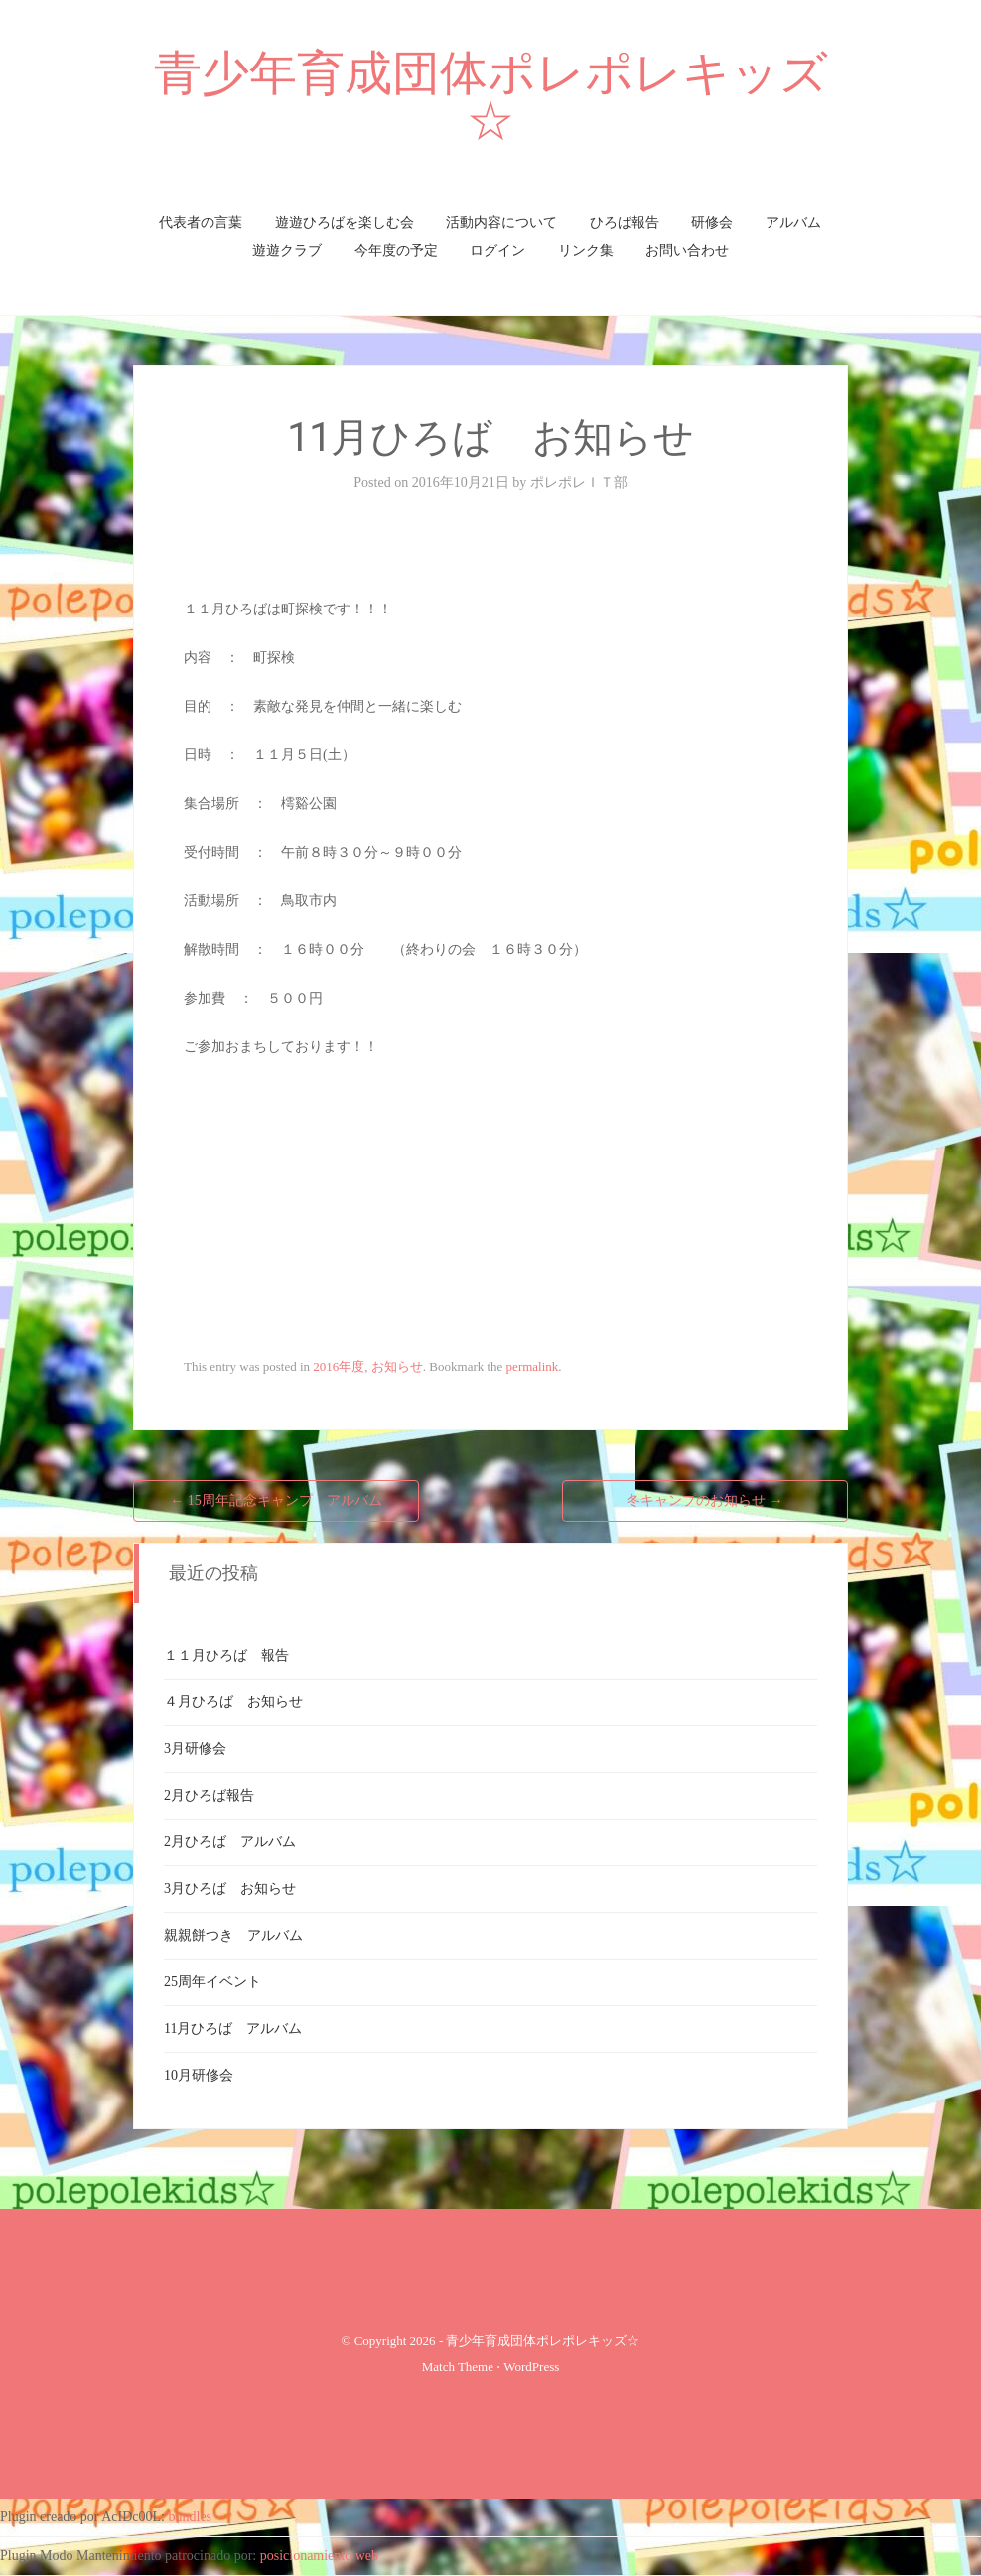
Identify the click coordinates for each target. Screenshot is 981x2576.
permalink (532, 1366)
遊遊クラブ (287, 250)
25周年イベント (212, 1981)
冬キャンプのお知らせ (705, 1500)
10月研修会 (198, 2075)
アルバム (793, 222)
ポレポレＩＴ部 (579, 482)
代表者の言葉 (200, 222)
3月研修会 (195, 1748)
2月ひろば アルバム (230, 1841)
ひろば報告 (624, 222)
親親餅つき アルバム (233, 1935)
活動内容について (501, 222)
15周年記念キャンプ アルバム (276, 1500)
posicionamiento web (319, 2555)
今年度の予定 (396, 250)
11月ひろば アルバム (233, 2028)
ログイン (497, 250)
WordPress (531, 2366)
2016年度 (338, 1366)
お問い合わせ (687, 250)
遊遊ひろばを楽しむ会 (344, 222)
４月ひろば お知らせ (233, 1702)
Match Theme (457, 2366)
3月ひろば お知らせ (230, 1888)
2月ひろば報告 (209, 1795)
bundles (190, 2516)
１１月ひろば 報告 (226, 1655)
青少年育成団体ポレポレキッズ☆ (491, 97)
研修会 (712, 222)
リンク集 (586, 250)
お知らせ (397, 1366)
